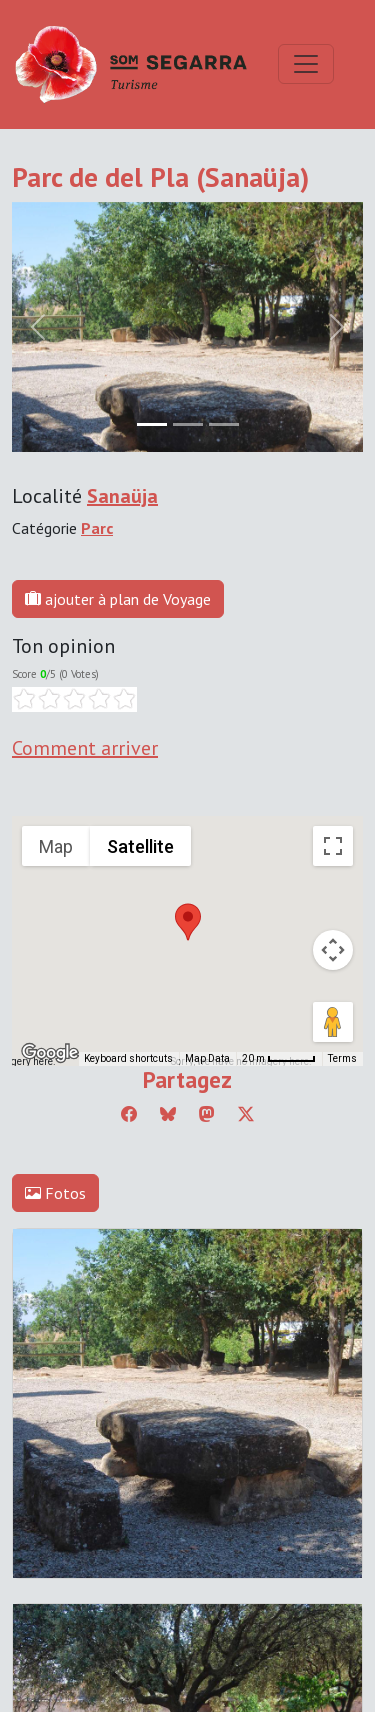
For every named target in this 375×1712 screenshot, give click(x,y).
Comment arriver (85, 748)
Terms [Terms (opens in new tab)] (342, 1058)
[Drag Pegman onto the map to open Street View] (333, 1022)
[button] (188, 922)
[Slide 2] (224, 424)
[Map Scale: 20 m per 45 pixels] (279, 1059)
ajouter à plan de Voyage (118, 599)
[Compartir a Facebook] (129, 1114)
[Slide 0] (152, 424)
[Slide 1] (188, 424)
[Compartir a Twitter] (246, 1114)
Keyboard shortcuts (128, 1058)
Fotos (55, 1193)
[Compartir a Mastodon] (207, 1114)
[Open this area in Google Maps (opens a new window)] (50, 1053)
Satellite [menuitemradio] (140, 846)
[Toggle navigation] (306, 64)
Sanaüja (122, 496)
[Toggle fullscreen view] (333, 846)
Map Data (207, 1058)
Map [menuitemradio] (56, 846)
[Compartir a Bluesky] (168, 1114)
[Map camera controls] (333, 950)
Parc (97, 528)
